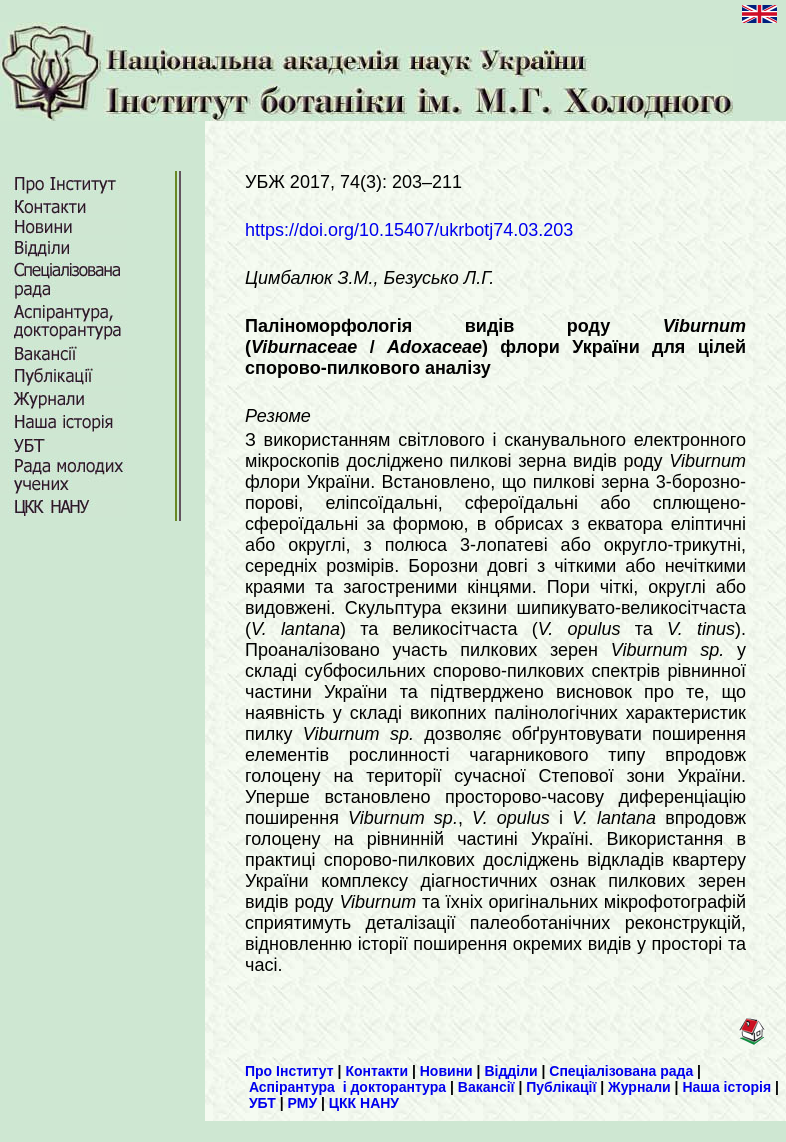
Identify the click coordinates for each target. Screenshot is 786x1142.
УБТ (262, 1103)
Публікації (561, 1087)
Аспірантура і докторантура (347, 1087)
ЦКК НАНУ (364, 1103)
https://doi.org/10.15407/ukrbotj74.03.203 (409, 230)
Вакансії (486, 1087)
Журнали (639, 1087)
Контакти (376, 1071)
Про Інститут (289, 1071)
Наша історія (726, 1087)
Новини (446, 1071)
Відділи (510, 1071)
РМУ (303, 1103)
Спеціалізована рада (621, 1071)
